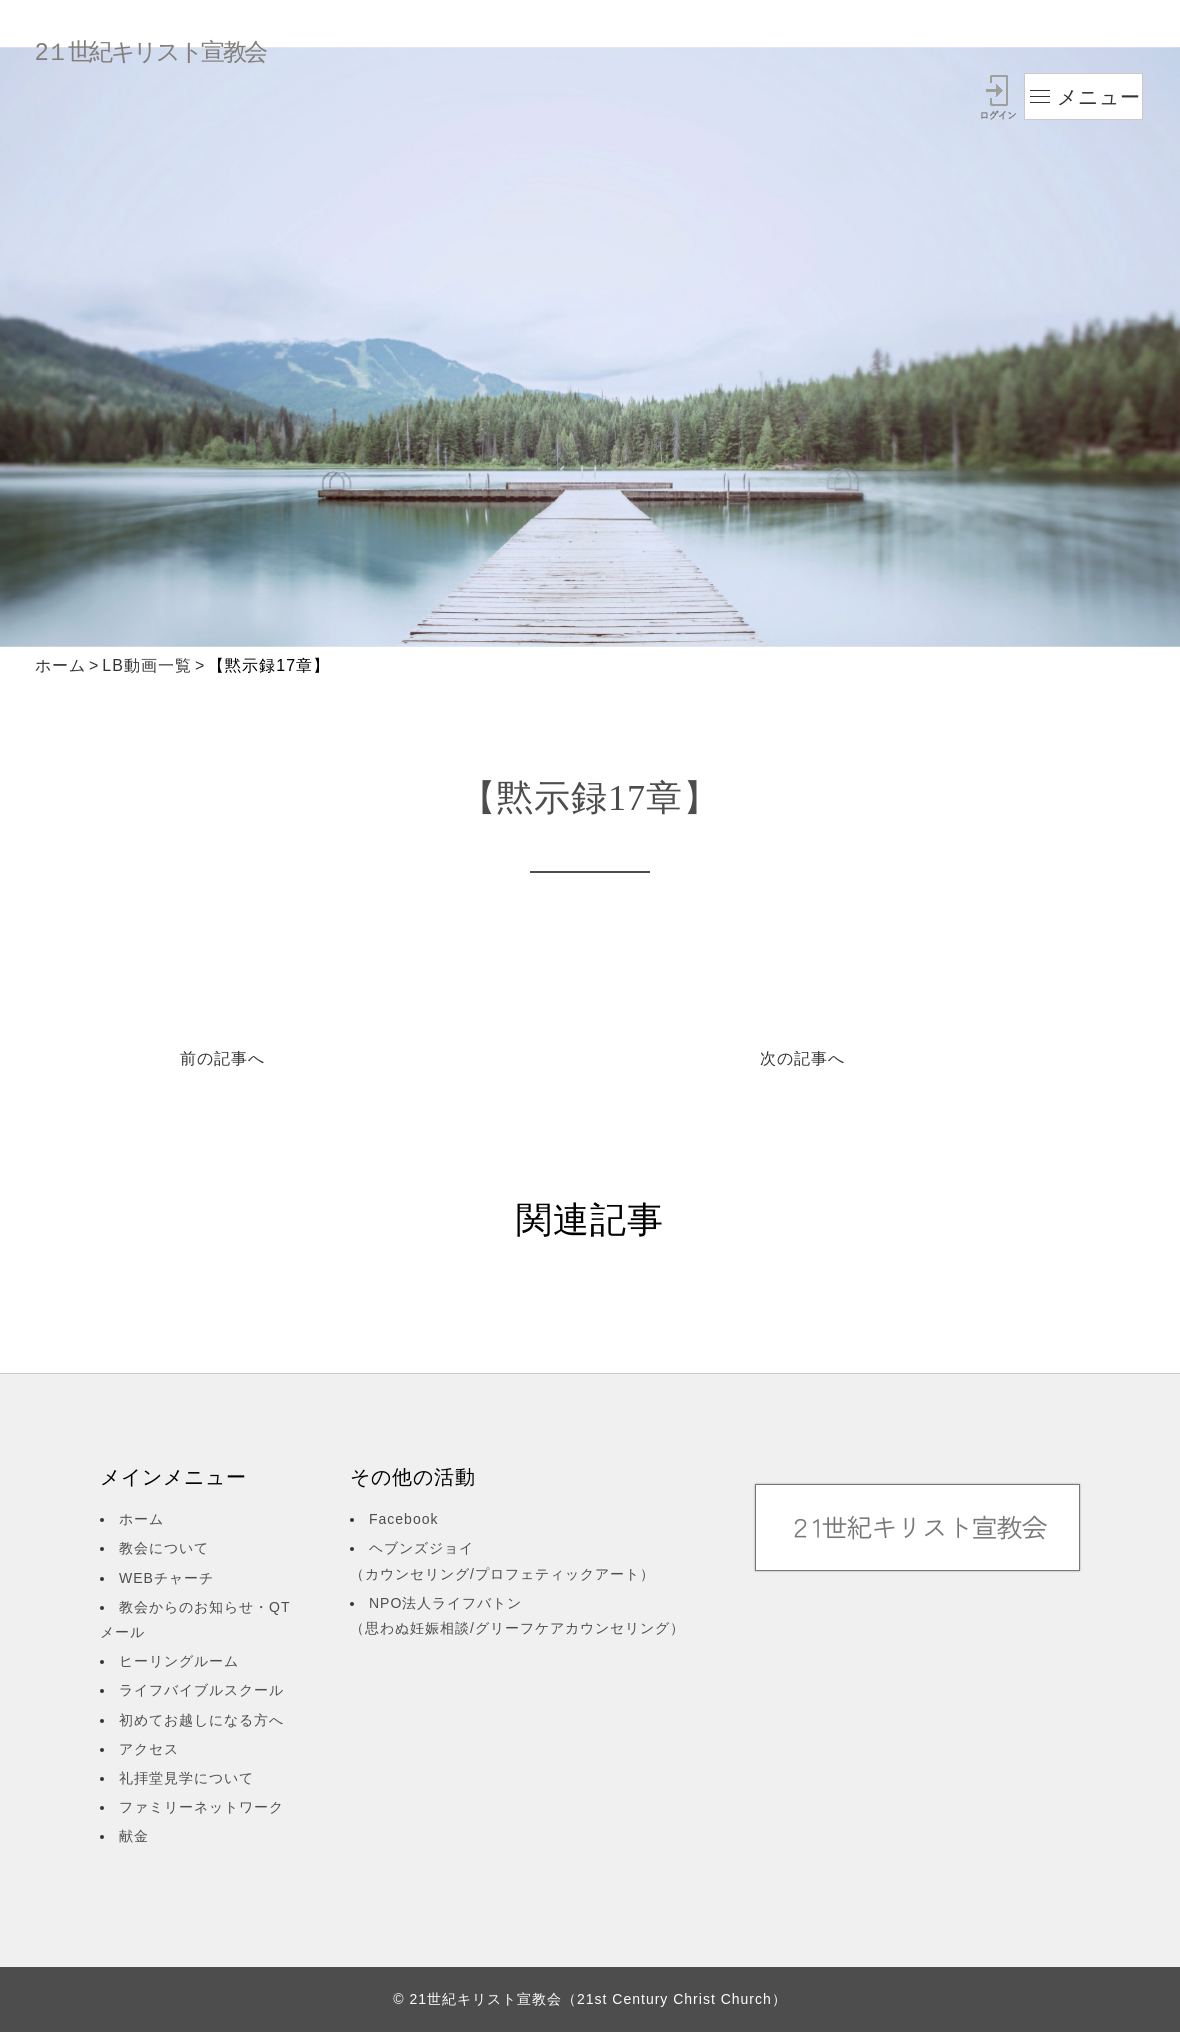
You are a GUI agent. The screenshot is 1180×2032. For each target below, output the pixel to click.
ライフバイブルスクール (201, 1690)
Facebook (403, 1519)
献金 (134, 1836)
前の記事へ (222, 1058)
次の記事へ (802, 1058)
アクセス (149, 1749)
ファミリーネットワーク (201, 1807)
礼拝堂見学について (186, 1778)
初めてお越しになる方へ (201, 1720)
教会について (164, 1548)
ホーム (60, 665)
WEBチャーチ (166, 1578)
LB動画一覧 (147, 665)
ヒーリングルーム (179, 1661)
